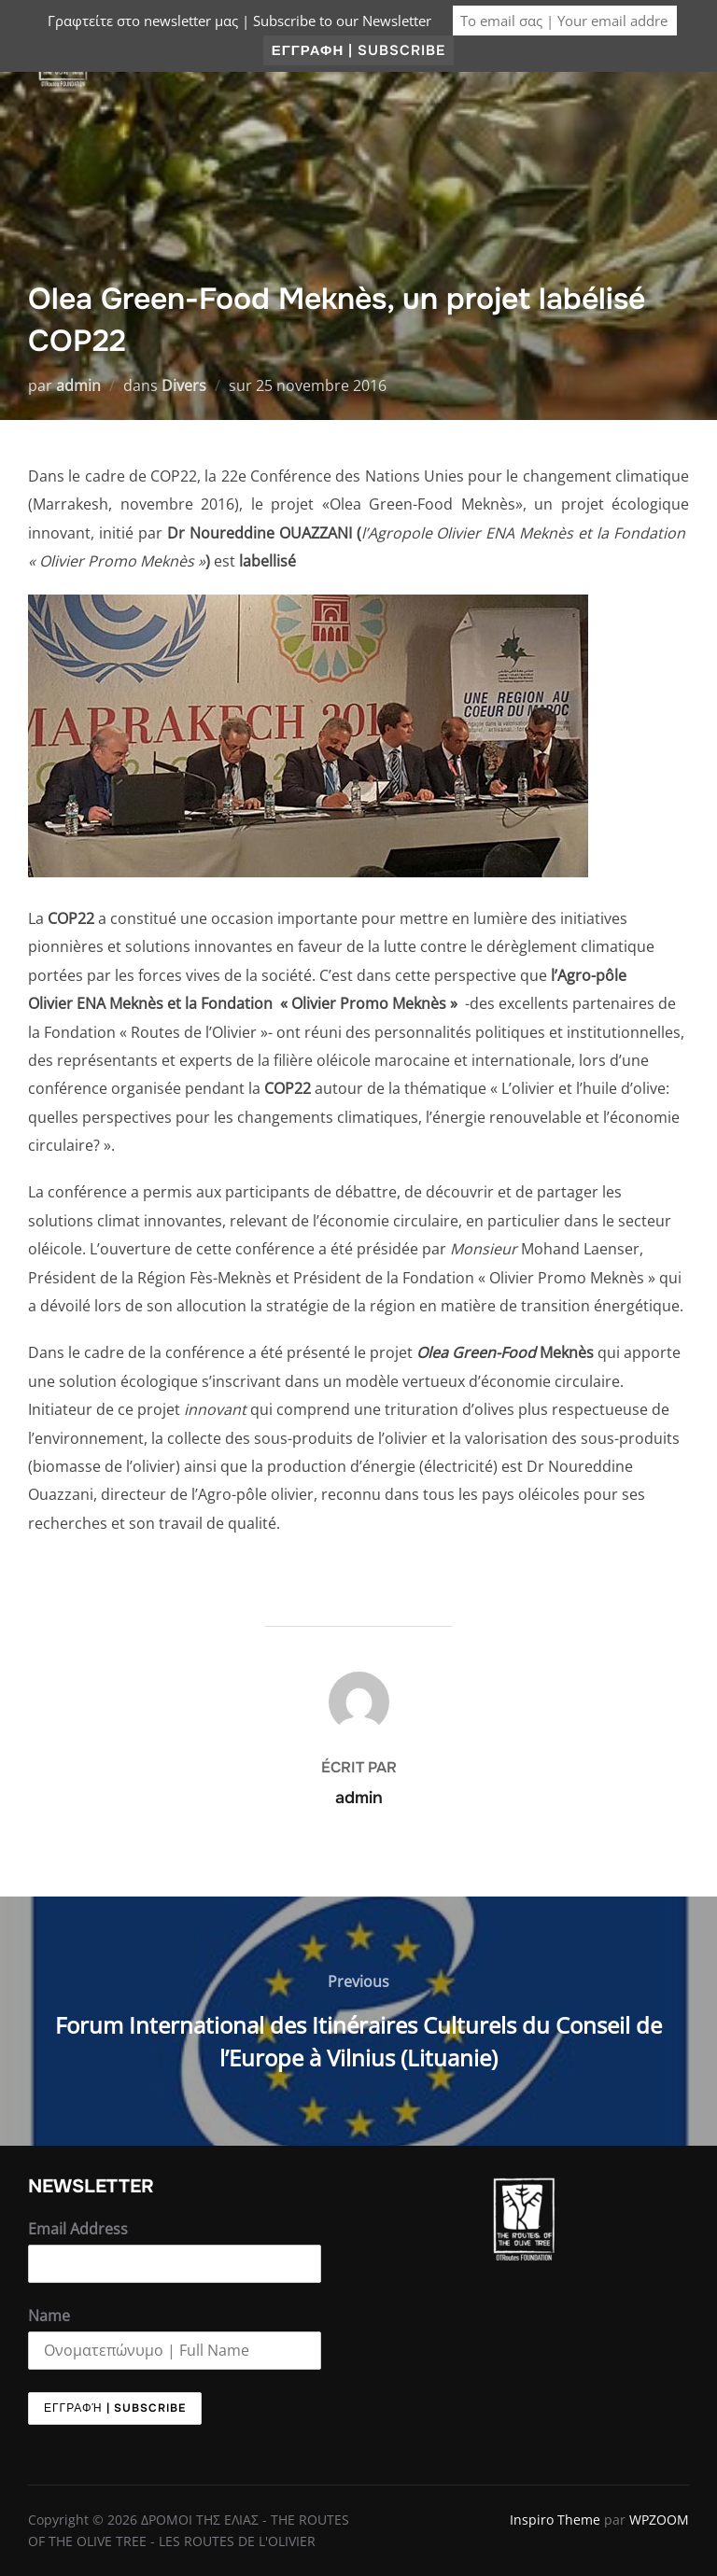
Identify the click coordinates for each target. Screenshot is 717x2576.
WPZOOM (659, 2519)
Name (49, 2315)
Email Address (78, 2229)
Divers (184, 385)
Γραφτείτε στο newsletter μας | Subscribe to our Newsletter (239, 20)
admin (78, 385)
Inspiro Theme (555, 2519)
